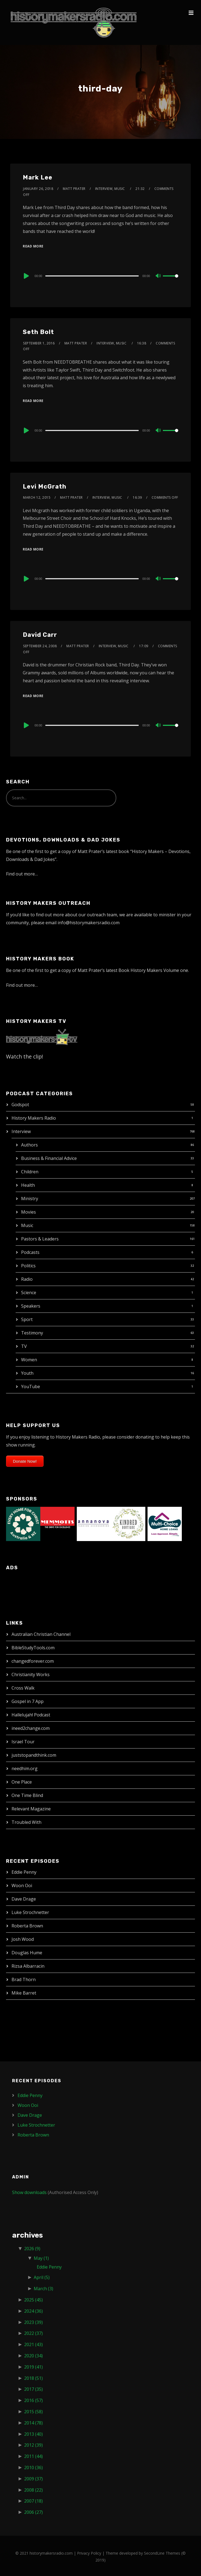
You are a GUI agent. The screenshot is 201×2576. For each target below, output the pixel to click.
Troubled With (26, 1822)
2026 (32, 2249)
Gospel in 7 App (28, 1701)
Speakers (30, 1306)
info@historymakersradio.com (89, 923)
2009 (33, 2479)
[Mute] (158, 276)
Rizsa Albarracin (28, 1966)
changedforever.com (33, 1661)
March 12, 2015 (36, 497)
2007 (33, 2501)
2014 (33, 2423)
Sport (27, 1319)
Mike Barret (24, 1993)
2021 (33, 2344)
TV (24, 1346)
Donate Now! (25, 1461)
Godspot (20, 1105)
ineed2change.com (31, 1728)
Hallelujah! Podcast (31, 1715)
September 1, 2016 (39, 343)
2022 (33, 2333)
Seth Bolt (38, 332)
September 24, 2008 (40, 646)
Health (28, 1185)
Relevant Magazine (31, 1809)
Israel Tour (23, 1742)
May (41, 2258)
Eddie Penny (24, 1872)
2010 (33, 2467)
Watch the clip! (24, 1056)
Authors (29, 1145)
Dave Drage (24, 1899)
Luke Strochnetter (30, 1912)
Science (28, 1293)
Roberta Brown (27, 1926)
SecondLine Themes (162, 2553)
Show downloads (29, 2192)
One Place (22, 1782)
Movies (28, 1212)
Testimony (32, 1333)
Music (27, 1225)
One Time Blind (27, 1795)
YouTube (30, 1386)
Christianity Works (31, 1674)
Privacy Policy (89, 2553)
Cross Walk (23, 1688)
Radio (27, 1279)
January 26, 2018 (38, 188)
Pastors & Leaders (40, 1239)
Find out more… (22, 874)
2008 (33, 2490)
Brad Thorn (24, 1979)
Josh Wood (23, 1939)
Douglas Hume (27, 1953)
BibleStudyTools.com (33, 1648)
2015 (33, 2412)
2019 (33, 2367)
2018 (33, 2378)
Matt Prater (74, 188)
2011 (33, 2456)
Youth (27, 1373)
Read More (33, 246)
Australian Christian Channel (41, 1634)
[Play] (25, 275)
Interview (21, 1131)
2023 (33, 2322)
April (42, 2277)
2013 (33, 2434)
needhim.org (25, 1768)
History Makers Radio (34, 1118)
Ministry (29, 1199)
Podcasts (30, 1252)
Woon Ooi (22, 1885)
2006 (33, 2512)
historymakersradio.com (51, 2553)
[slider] (92, 275)
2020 (33, 2356)
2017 (33, 2389)
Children (29, 1172)
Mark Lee (37, 177)
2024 (33, 2311)
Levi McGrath (44, 486)
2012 (33, 2445)
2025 (33, 2300)
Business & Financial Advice (49, 1158)
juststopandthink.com (34, 1755)
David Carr (40, 634)
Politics (28, 1266)
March (43, 2289)
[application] (100, 275)
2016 (33, 2400)
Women (29, 1360)
